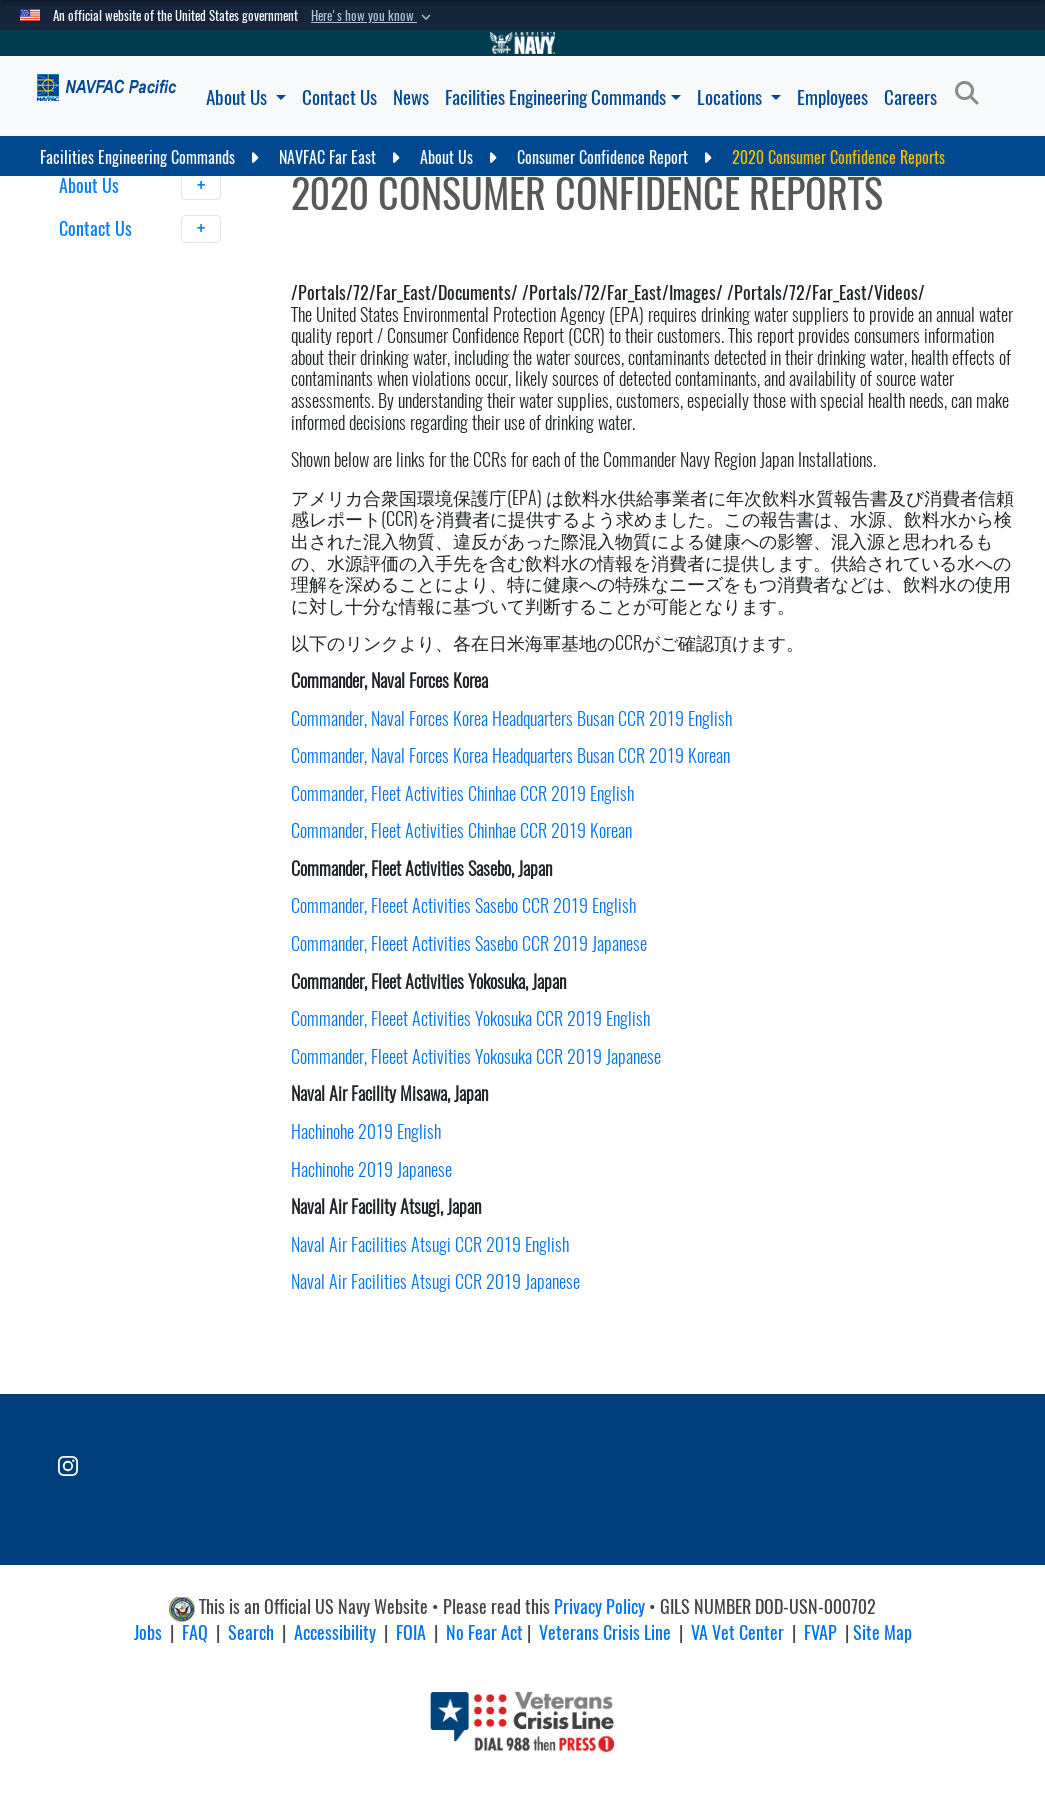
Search (251, 1632)
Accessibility (335, 1632)
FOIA (411, 1632)
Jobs (148, 1632)
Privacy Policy (599, 1607)
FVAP (820, 1632)
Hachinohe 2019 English (366, 1131)
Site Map (882, 1632)
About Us (246, 97)
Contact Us (339, 97)
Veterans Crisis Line (605, 1632)
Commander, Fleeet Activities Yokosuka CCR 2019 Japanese (478, 1056)
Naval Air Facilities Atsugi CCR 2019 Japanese (435, 1281)
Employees (832, 97)
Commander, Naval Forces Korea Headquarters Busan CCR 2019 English (511, 718)
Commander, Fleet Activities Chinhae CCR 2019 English (462, 793)
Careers (910, 97)
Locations (739, 97)
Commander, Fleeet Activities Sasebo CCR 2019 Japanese (471, 943)
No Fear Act (484, 1632)
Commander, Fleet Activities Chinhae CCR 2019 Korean (461, 830)
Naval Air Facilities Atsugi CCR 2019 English (430, 1244)
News (411, 97)
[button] (373, 16)
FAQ (195, 1632)
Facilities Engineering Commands (563, 97)
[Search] (972, 94)
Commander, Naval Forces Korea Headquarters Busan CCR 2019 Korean (510, 755)
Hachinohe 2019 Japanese (371, 1169)
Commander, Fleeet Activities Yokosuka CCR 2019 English (470, 1018)
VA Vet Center (737, 1632)
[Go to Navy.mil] (523, 43)
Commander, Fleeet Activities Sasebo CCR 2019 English (463, 905)
